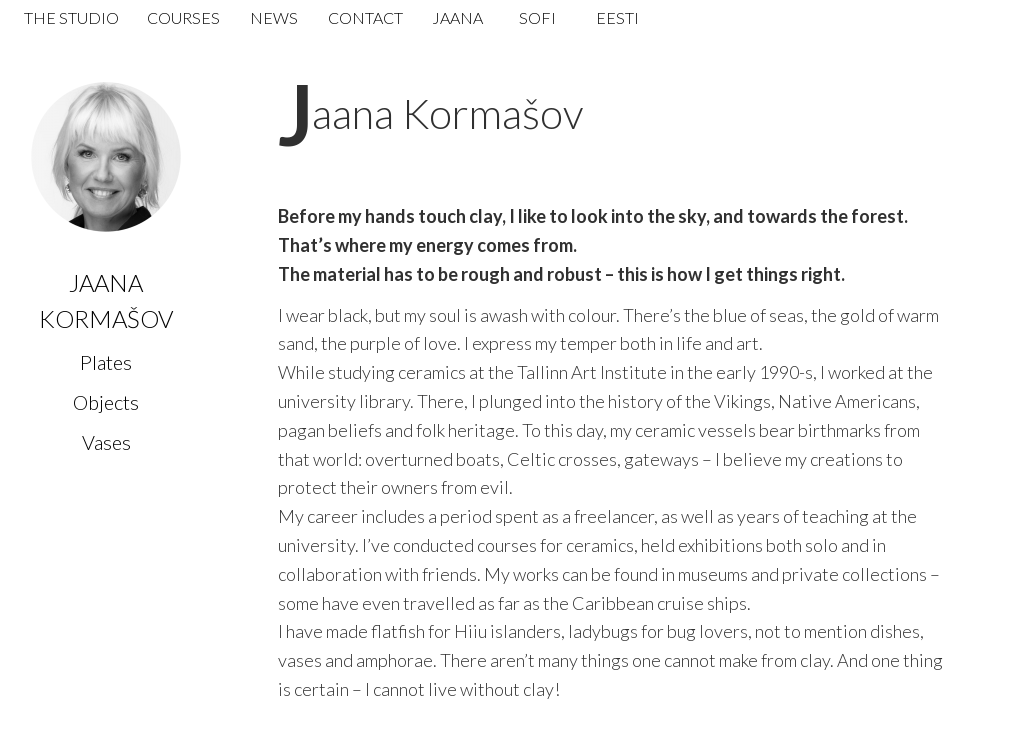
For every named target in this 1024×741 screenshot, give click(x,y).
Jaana (457, 17)
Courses (183, 17)
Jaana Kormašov (447, 113)
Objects (106, 402)
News (274, 17)
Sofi (537, 17)
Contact (365, 17)
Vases (106, 442)
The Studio (71, 17)
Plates (106, 362)
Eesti (617, 17)
